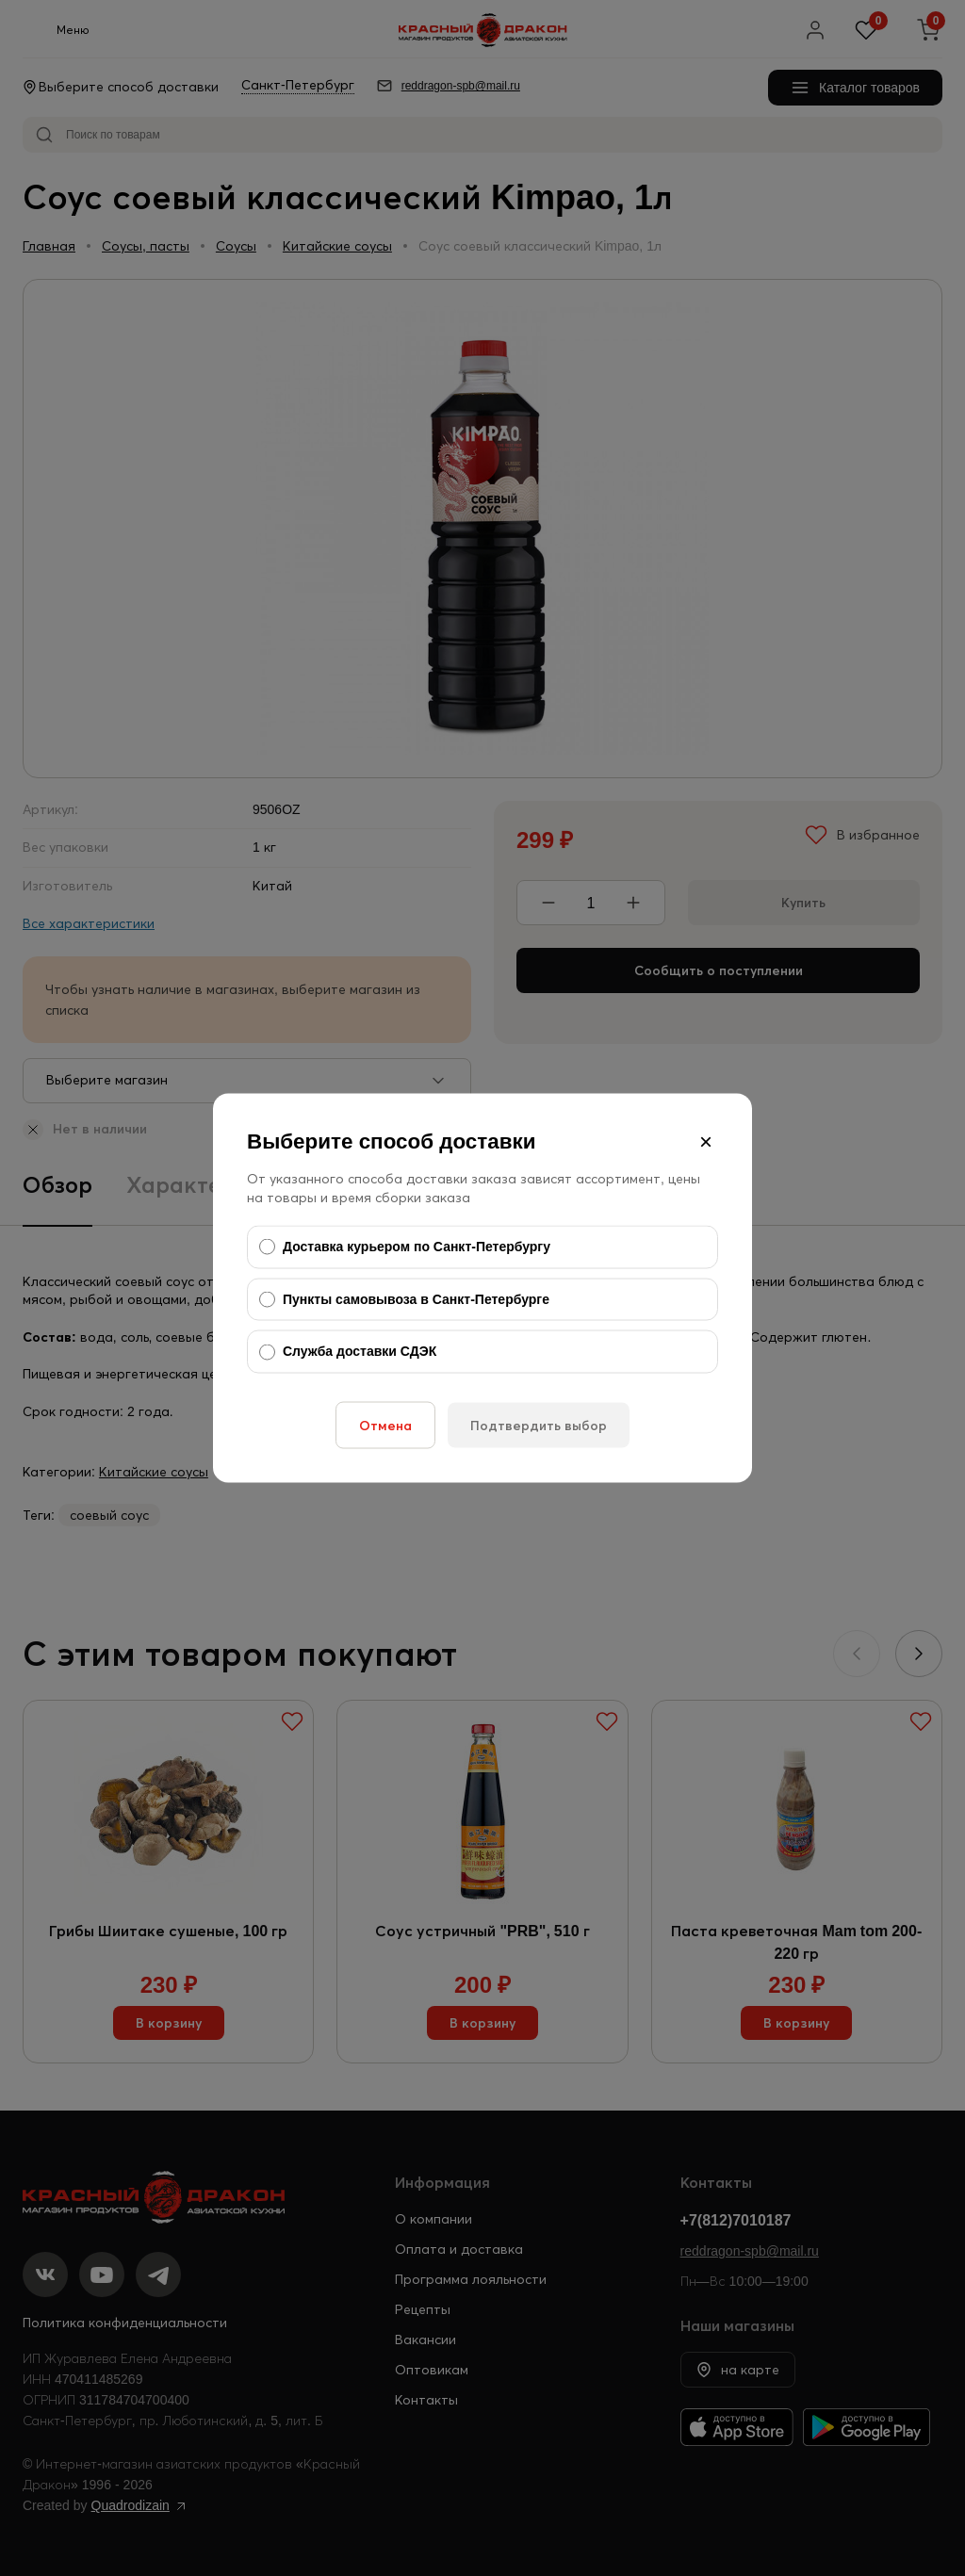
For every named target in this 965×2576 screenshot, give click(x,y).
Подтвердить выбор (538, 1424)
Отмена (385, 1424)
